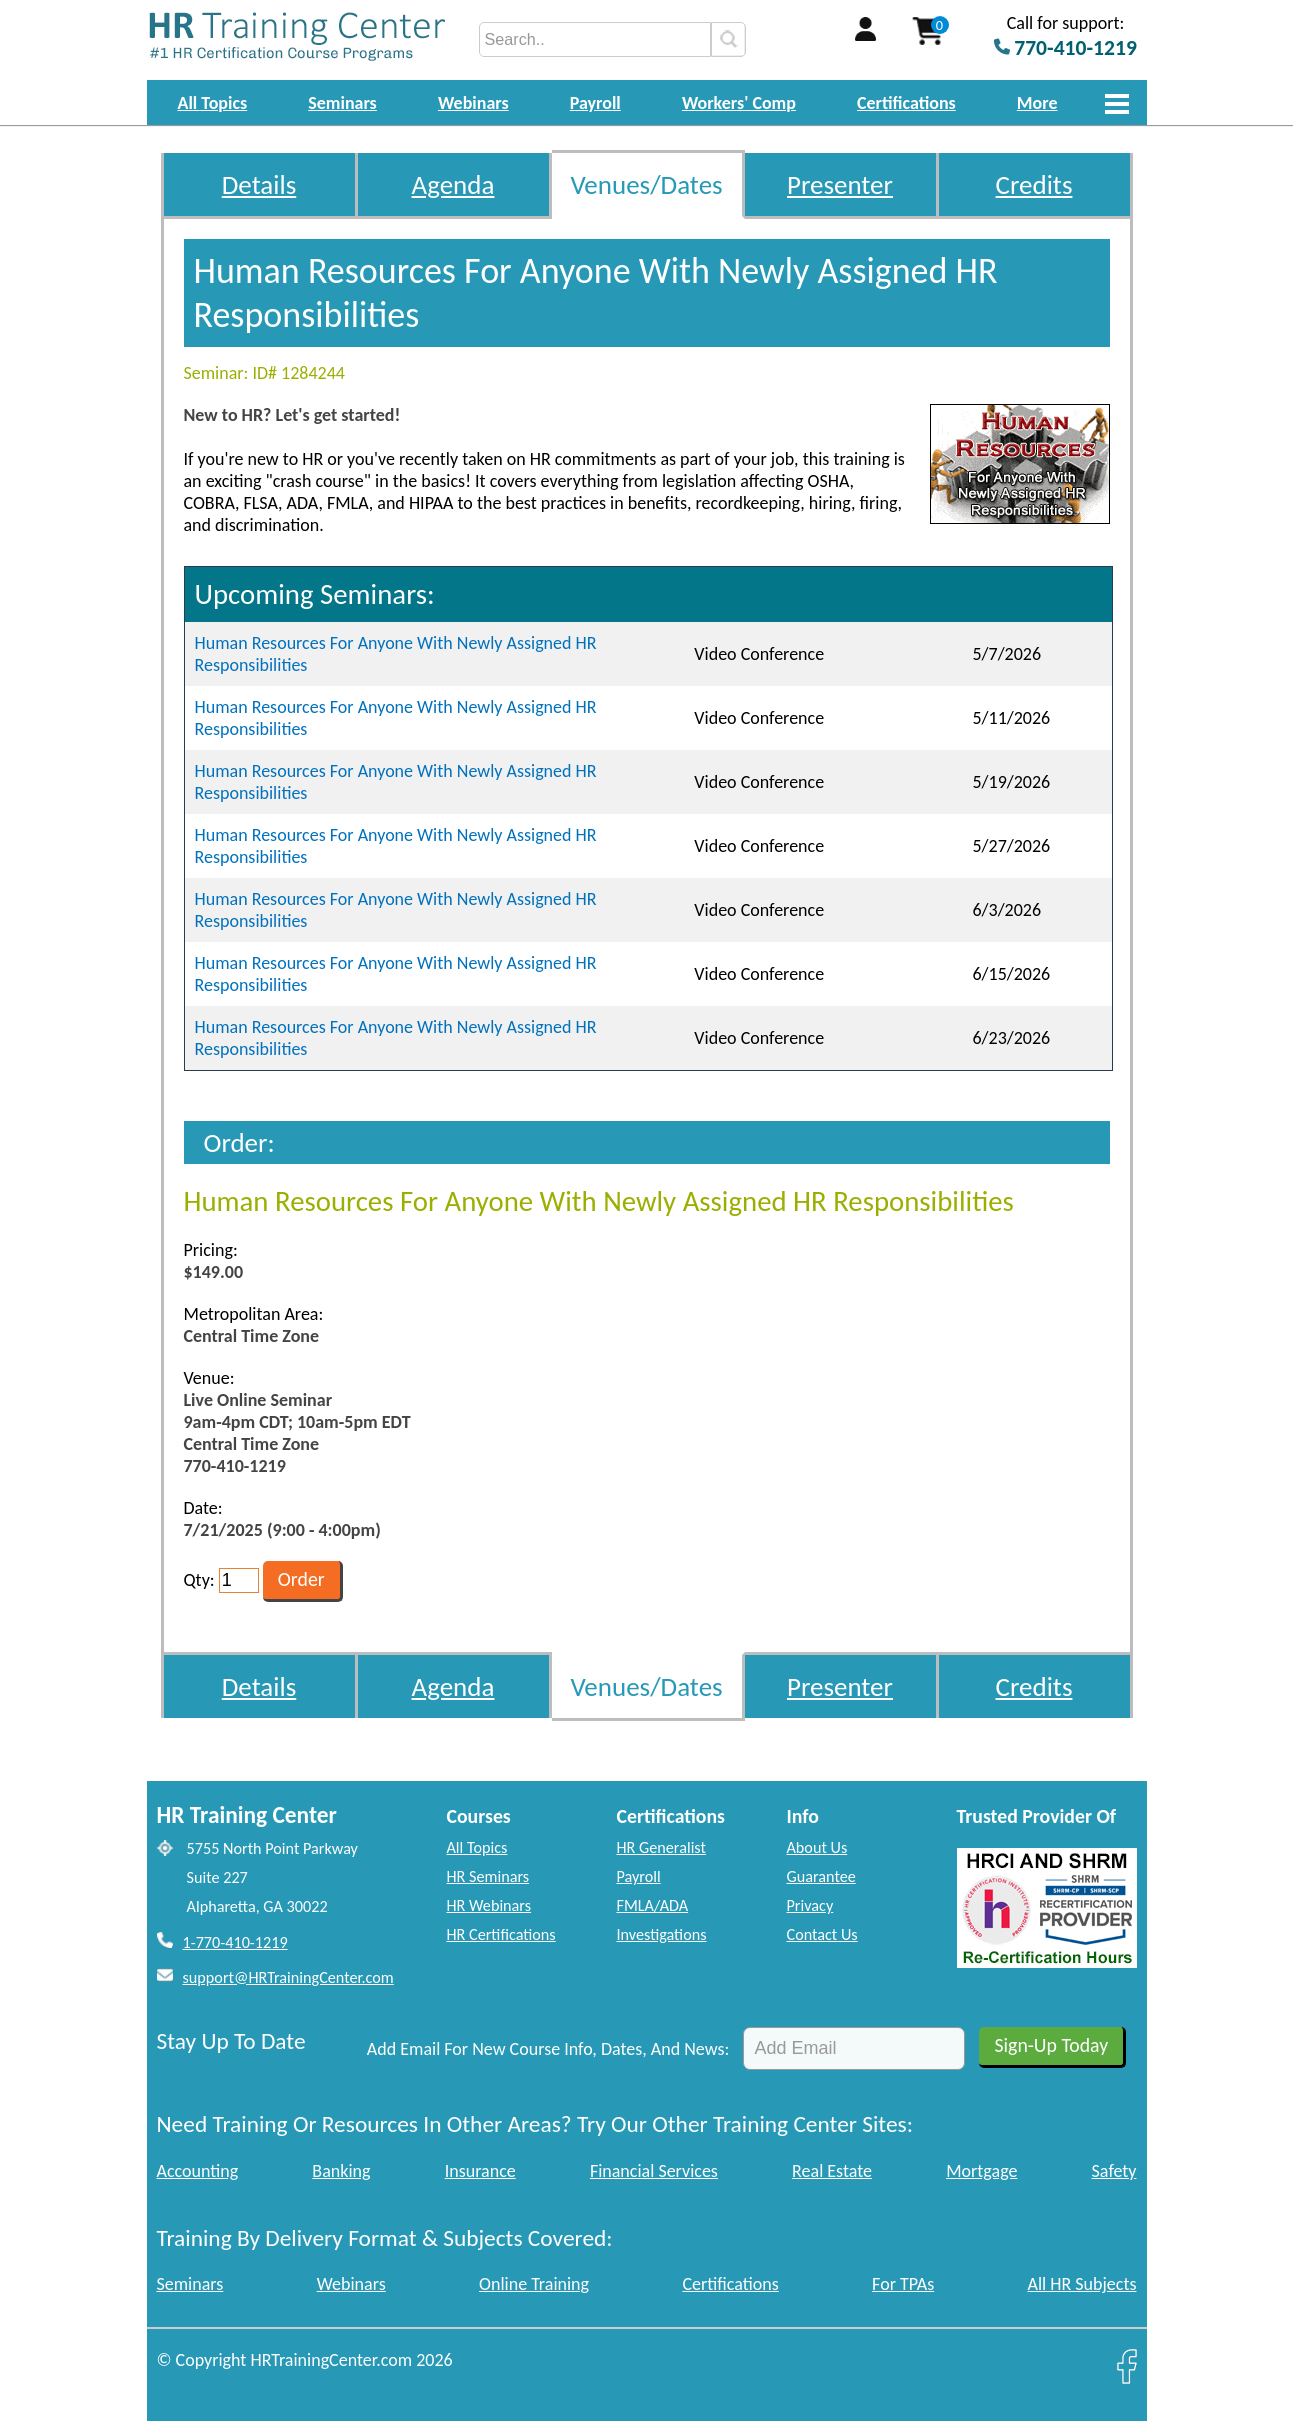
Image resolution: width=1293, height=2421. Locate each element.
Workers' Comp (739, 103)
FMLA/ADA (653, 1905)
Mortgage (981, 2171)
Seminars (342, 103)
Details (259, 184)
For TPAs (903, 2284)
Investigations (662, 1934)
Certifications (906, 103)
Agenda (453, 184)
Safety (1114, 2171)
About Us (817, 1847)
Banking (341, 2171)
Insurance (480, 2171)
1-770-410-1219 (235, 1942)
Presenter (840, 184)
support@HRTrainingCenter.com (288, 1977)
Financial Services (654, 2171)
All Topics (213, 103)
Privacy (810, 1905)
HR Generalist (661, 1847)
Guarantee (821, 1876)
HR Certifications (501, 1934)
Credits (1034, 184)
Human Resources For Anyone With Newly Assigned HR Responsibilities (396, 654)
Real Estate (832, 2171)
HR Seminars (488, 1876)
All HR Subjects (1082, 2284)
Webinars (473, 103)
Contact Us (822, 1934)
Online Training (534, 2284)
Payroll (595, 103)
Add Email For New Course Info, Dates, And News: (548, 2049)
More (1037, 103)
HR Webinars (489, 1905)
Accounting (198, 2171)
